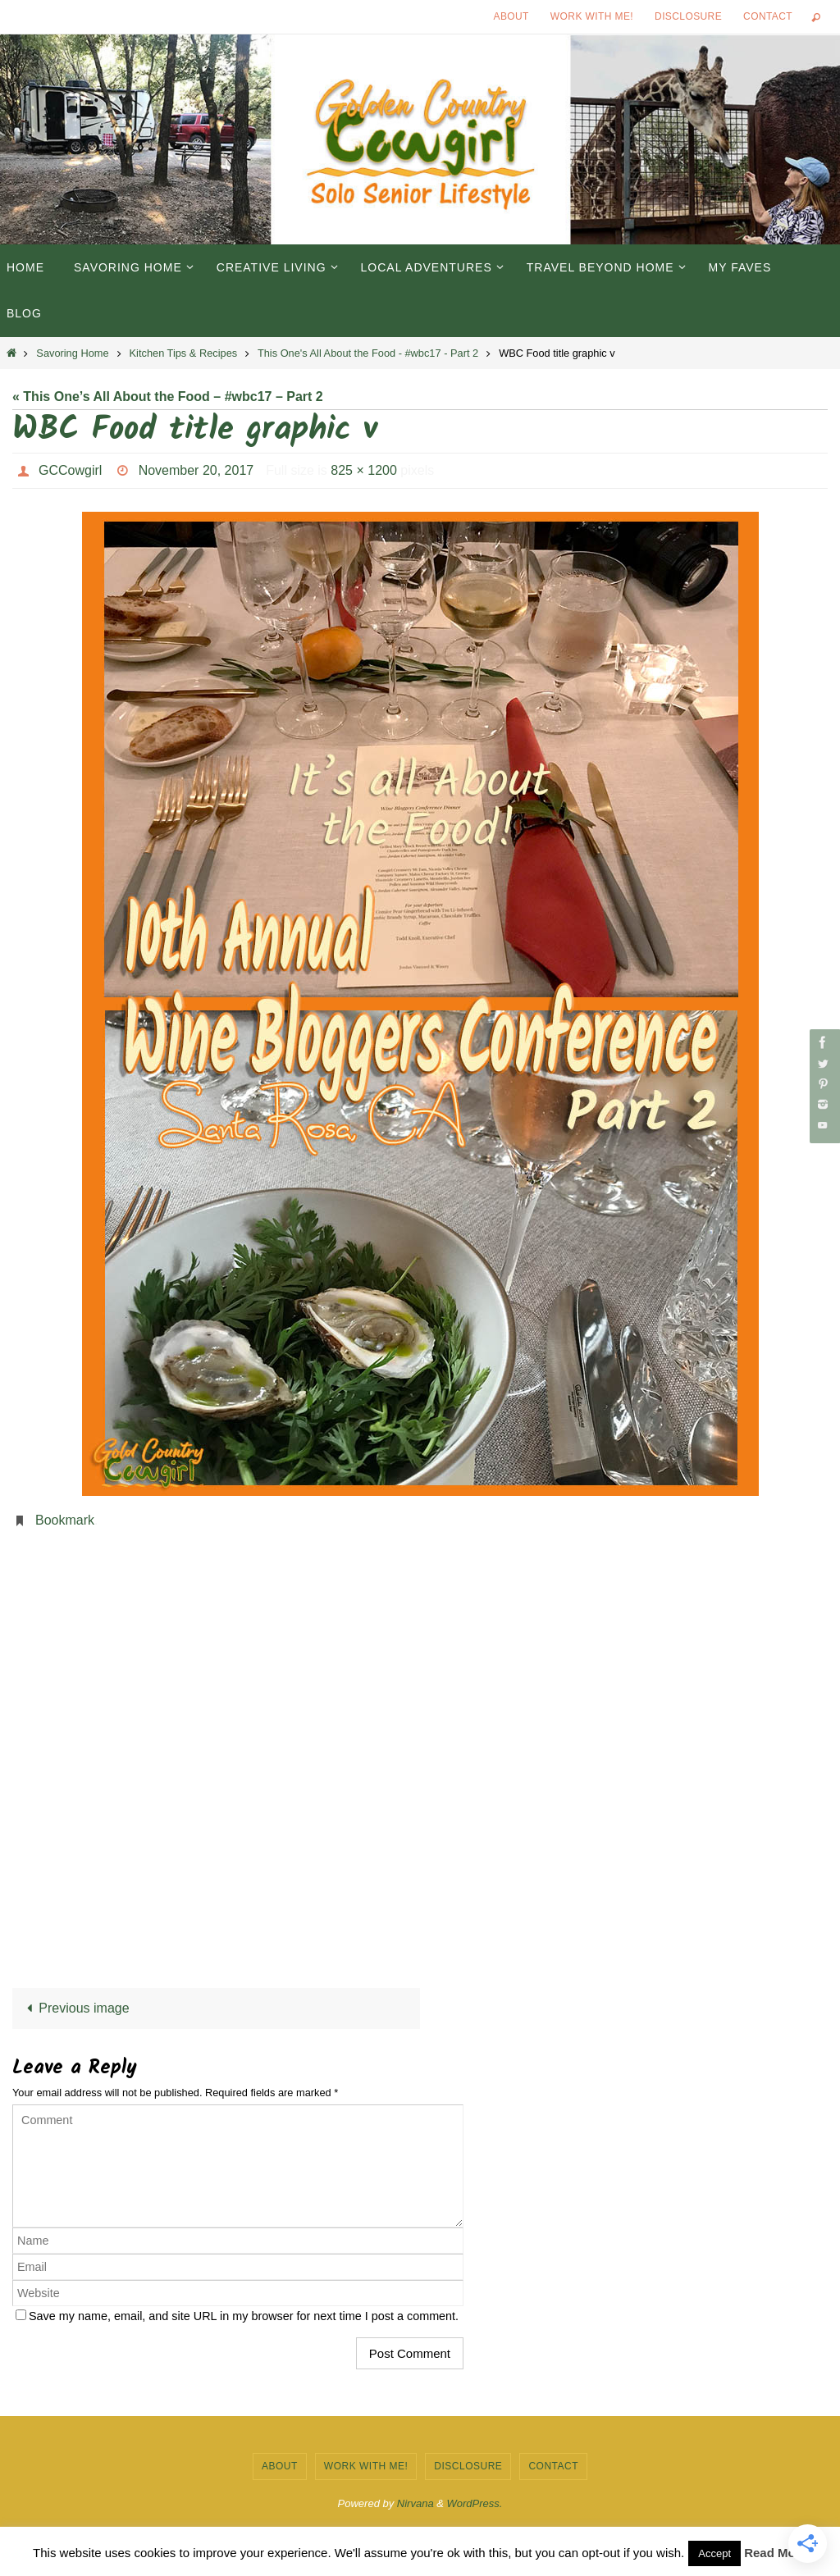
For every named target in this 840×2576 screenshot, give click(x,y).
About (511, 16)
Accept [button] (714, 2553)
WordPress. (475, 2503)
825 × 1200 (364, 470)
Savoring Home (72, 353)
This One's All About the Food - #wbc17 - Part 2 (368, 353)
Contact (767, 16)
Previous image (75, 2008)
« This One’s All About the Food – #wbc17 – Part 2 (167, 396)
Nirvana (415, 2503)
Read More (775, 2553)
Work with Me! (591, 16)
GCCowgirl (70, 470)
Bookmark (64, 1520)
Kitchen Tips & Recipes (184, 353)
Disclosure (688, 16)
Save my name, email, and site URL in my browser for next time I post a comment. (244, 2316)
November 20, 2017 (196, 470)
